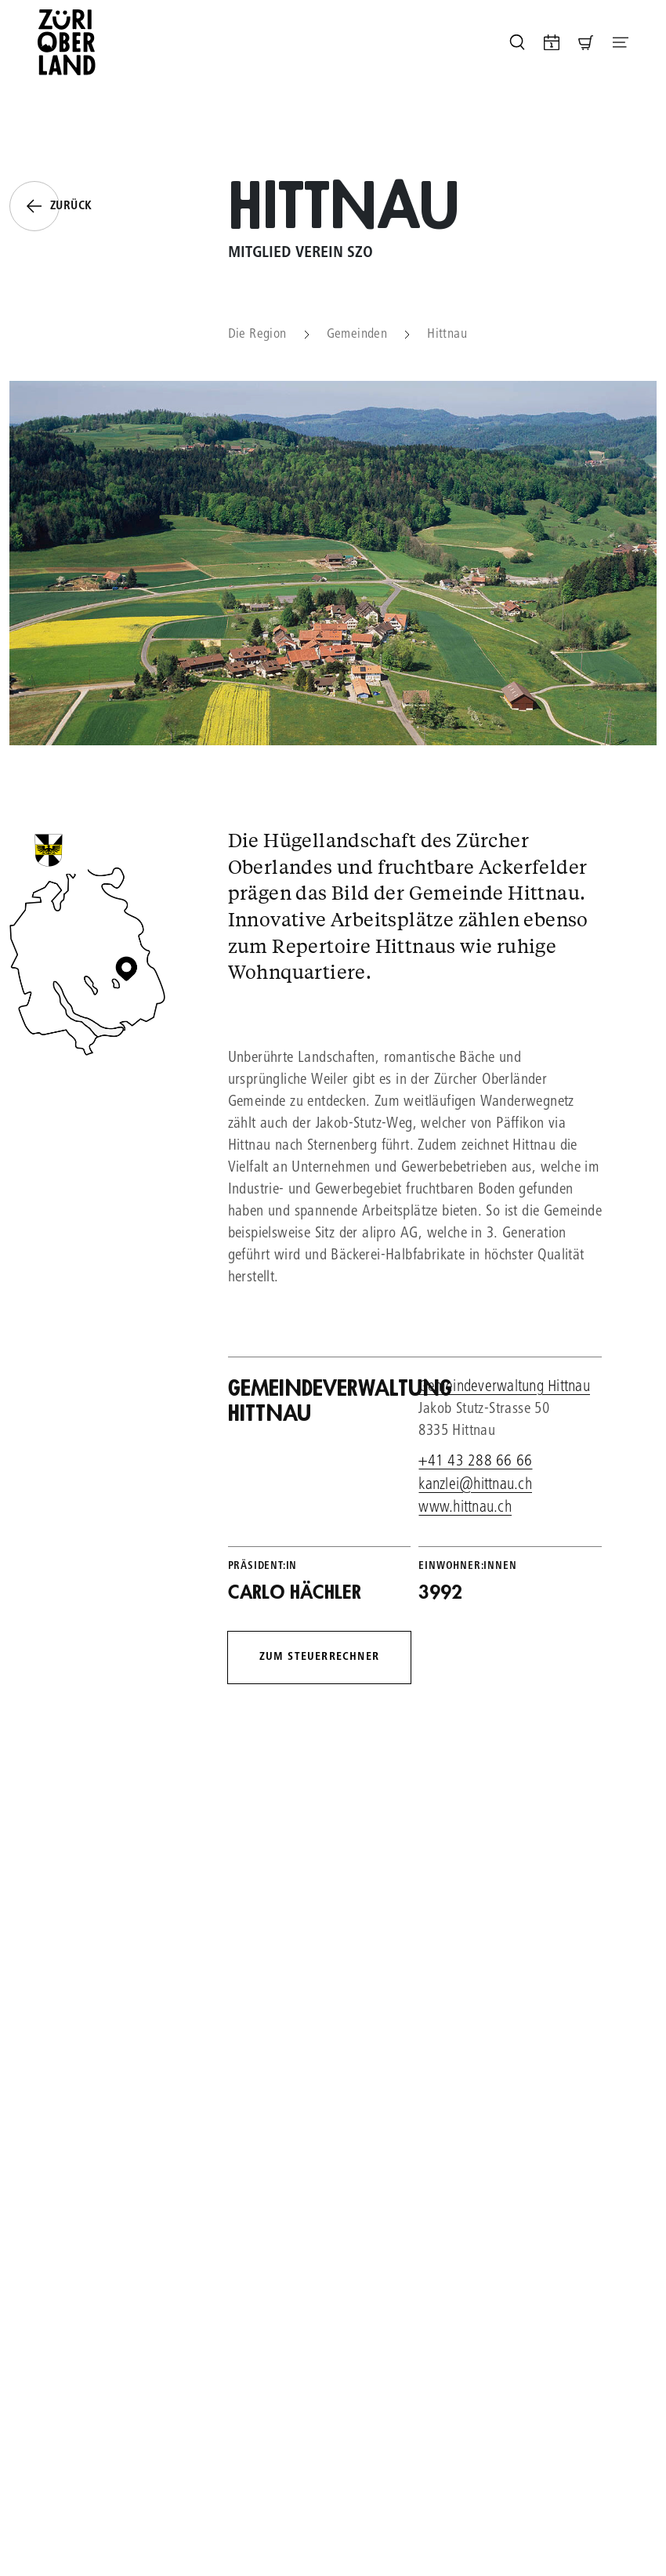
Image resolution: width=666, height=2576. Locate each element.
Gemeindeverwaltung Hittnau (504, 1387)
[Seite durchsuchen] (517, 42)
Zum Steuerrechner (319, 1657)
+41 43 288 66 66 (475, 1462)
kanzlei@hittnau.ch (475, 1485)
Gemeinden (357, 335)
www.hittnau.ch (465, 1508)
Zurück (50, 206)
